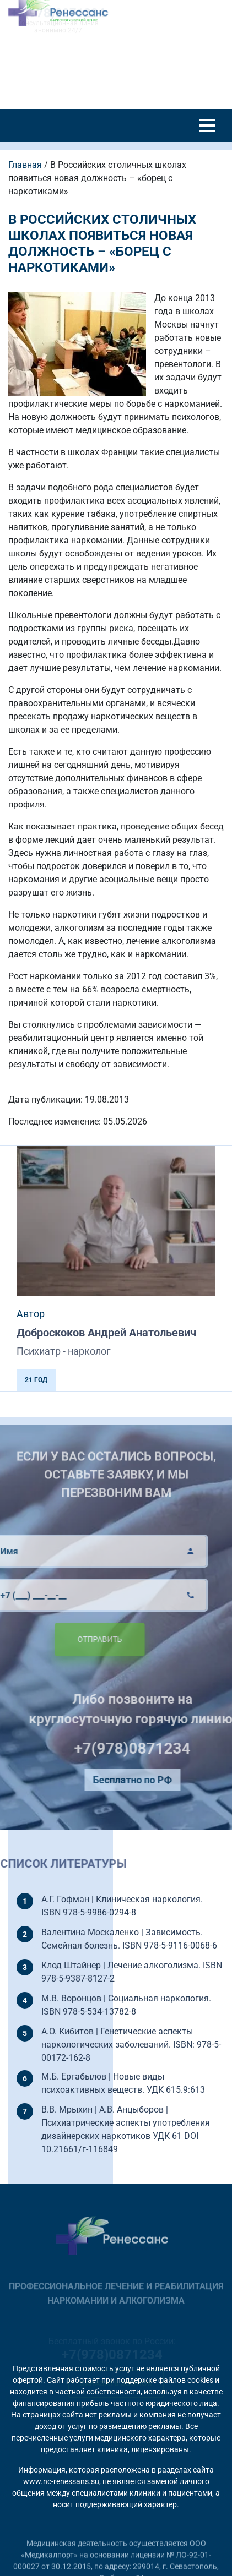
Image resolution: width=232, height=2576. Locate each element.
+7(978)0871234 (156, 1748)
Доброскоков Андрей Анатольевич (106, 1332)
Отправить (76, 1639)
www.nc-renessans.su (61, 2481)
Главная (25, 165)
